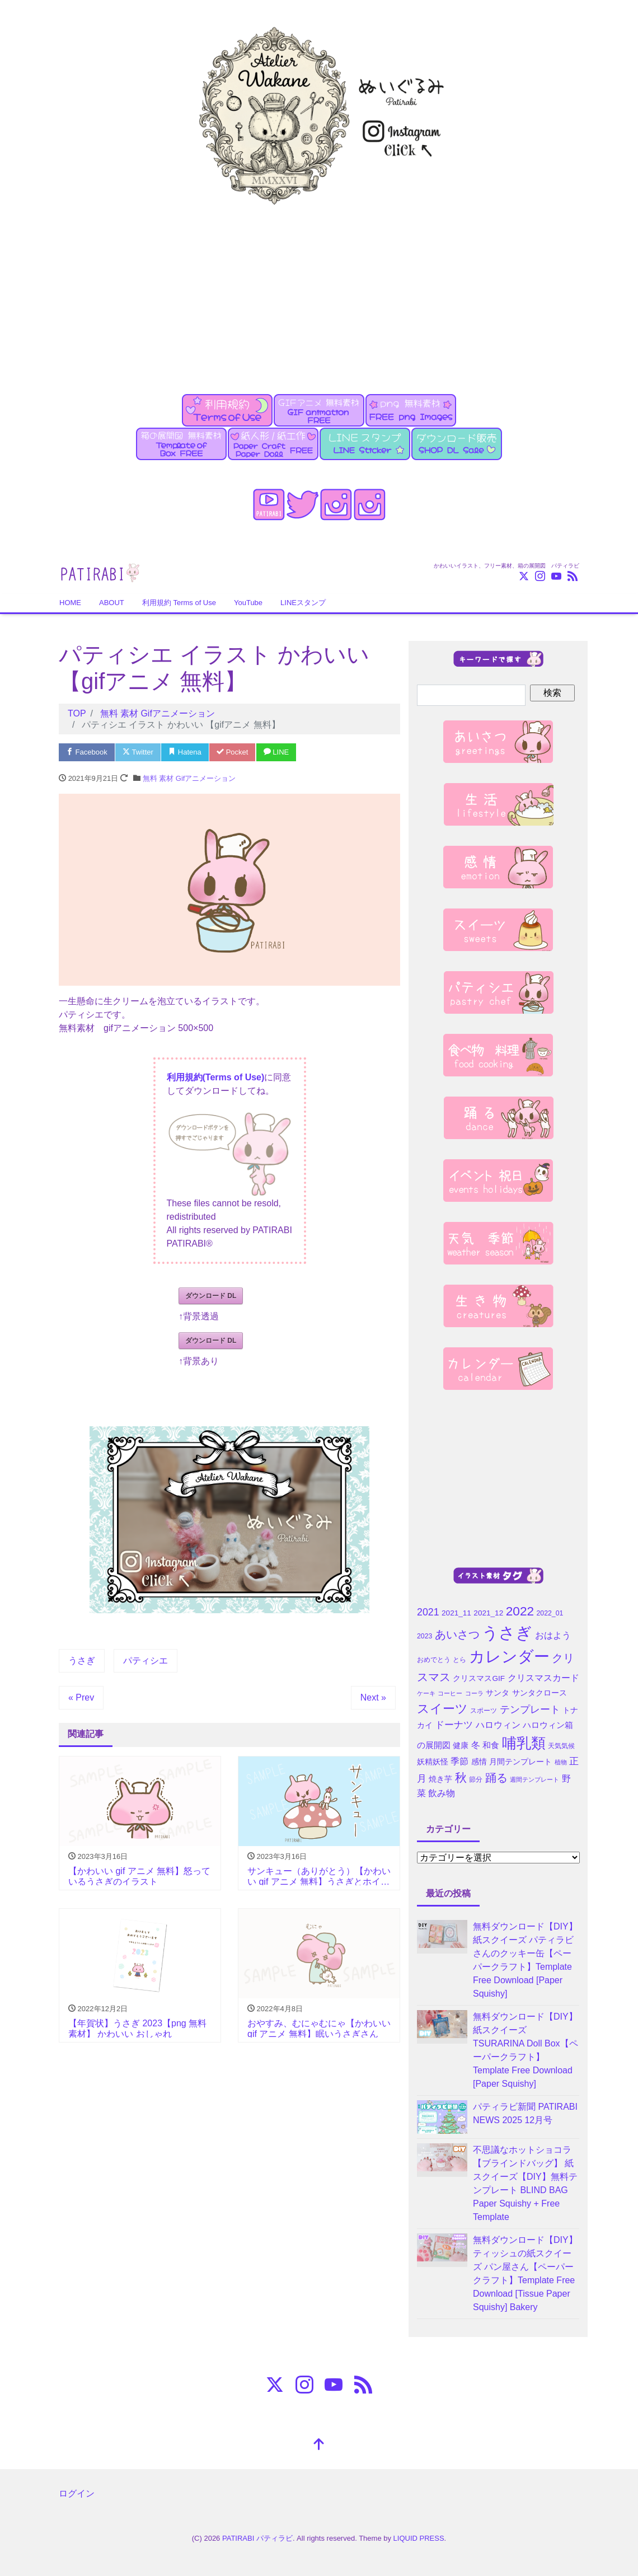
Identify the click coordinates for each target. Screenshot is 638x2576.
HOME (70, 602)
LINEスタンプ (303, 602)
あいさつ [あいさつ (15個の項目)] (457, 1634)
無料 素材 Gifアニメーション (189, 778)
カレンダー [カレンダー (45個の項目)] (509, 1656)
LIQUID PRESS (418, 2538)
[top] (319, 2445)
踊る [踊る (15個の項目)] (496, 1778)
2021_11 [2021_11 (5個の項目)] (456, 1613)
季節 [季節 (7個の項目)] (459, 1761)
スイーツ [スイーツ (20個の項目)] (442, 1709)
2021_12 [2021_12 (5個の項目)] (488, 1613)
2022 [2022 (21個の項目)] (520, 1611)
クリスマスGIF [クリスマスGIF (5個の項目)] (479, 1678)
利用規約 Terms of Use (179, 602)
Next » (373, 1697)
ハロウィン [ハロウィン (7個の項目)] (498, 1725)
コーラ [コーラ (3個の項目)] (474, 1693)
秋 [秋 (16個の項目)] (461, 1777)
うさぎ (81, 1660)
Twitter (138, 752)
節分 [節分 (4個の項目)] (475, 1779)
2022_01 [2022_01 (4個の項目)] (550, 1613)
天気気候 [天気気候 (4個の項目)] (561, 1746)
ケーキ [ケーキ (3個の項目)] (426, 1693)
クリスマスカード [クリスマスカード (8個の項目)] (543, 1678)
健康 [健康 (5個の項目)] (460, 1745)
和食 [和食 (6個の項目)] (490, 1745)
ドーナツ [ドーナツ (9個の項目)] (454, 1724)
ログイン (77, 2493)
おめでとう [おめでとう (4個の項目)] (434, 1660)
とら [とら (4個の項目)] (459, 1660)
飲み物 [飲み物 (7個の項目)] (441, 1793)
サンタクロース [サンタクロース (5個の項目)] (539, 1693)
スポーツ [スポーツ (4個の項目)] (483, 1711)
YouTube (248, 602)
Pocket (232, 752)
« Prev (81, 1697)
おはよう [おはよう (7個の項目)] (553, 1635)
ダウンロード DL (210, 1296)
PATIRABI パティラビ (257, 2538)
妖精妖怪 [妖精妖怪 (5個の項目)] (432, 1762)
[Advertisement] (319, 292)
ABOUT (111, 602)
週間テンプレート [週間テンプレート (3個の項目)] (534, 1779)
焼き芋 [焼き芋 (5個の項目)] (440, 1779)
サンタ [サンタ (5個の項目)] (497, 1693)
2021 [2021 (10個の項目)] (428, 1612)
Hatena (184, 752)
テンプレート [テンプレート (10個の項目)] (530, 1709)
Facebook (86, 752)
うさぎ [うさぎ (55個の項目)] (507, 1632)
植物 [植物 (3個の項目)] (561, 1762)
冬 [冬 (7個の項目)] (475, 1745)
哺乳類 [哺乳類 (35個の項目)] (524, 1743)
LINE (276, 752)
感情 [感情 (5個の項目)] (479, 1762)
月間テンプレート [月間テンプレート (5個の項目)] (520, 1762)
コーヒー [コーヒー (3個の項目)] (450, 1693)
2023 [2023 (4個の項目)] (424, 1636)
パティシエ (145, 1660)
